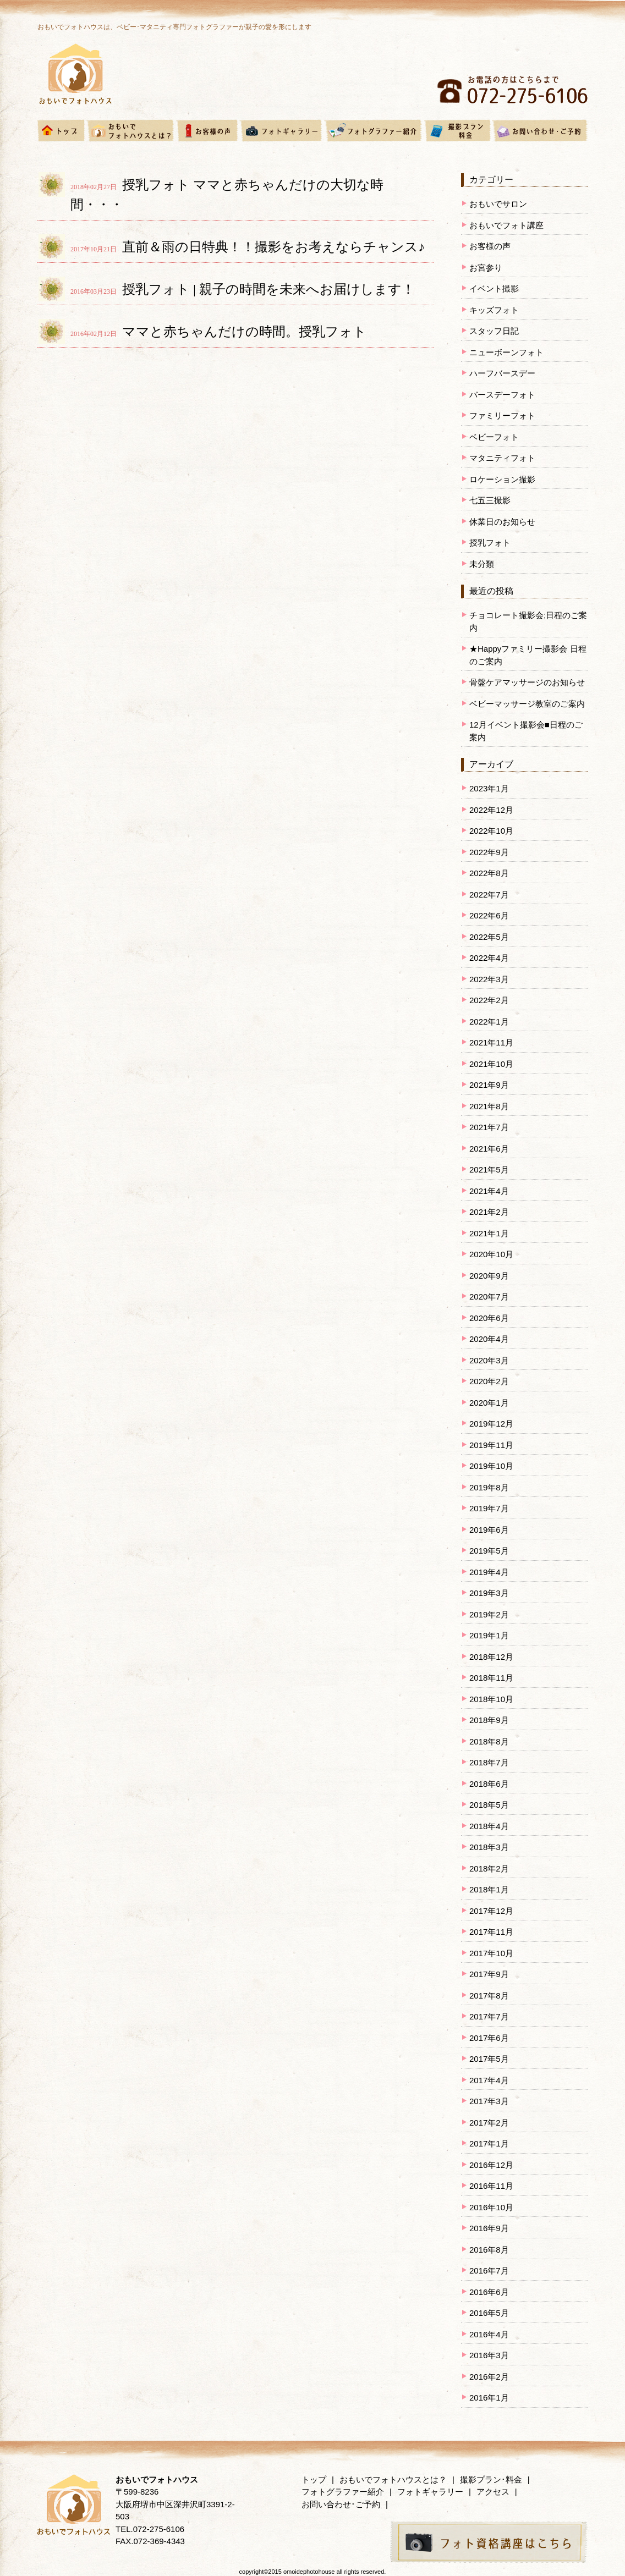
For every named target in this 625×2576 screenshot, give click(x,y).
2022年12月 (491, 809)
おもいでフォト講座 (506, 225)
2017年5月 (489, 2058)
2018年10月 (491, 1699)
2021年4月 (489, 1191)
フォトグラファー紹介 (342, 2491)
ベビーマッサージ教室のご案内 (527, 703)
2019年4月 (489, 1572)
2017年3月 (489, 2101)
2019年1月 (489, 1635)
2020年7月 (489, 1296)
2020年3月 (489, 1360)
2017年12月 (491, 1911)
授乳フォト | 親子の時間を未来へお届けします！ (268, 289)
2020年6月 (489, 1318)
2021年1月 (489, 1233)
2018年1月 (489, 1889)
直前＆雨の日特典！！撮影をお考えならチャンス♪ (273, 247)
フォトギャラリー (430, 2491)
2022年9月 (489, 852)
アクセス (492, 2491)
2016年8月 (489, 2249)
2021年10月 (491, 1064)
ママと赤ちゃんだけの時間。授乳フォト (244, 331)
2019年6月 (489, 1529)
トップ (313, 2479)
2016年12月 (491, 2165)
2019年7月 (489, 1508)
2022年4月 (489, 957)
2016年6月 (489, 2292)
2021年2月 (489, 1212)
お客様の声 (490, 246)
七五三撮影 (490, 500)
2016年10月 (491, 2207)
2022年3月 (489, 979)
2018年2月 (489, 1868)
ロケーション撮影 (502, 479)
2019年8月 (489, 1487)
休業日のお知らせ (502, 521)
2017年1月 (489, 2143)
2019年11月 (491, 1445)
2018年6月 (489, 1783)
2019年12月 (491, 1423)
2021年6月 (489, 1148)
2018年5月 (489, 1804)
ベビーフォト (494, 437)
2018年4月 (489, 1826)
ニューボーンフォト (506, 352)
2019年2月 (489, 1614)
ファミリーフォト (502, 415)
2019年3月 (489, 1593)
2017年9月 (489, 1974)
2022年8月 (489, 873)
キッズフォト (494, 310)
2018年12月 (491, 1656)
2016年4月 (489, 2334)
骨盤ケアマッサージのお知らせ (527, 682)
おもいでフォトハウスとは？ (393, 2479)
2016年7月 (489, 2270)
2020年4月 (489, 1339)
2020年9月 (489, 1275)
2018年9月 (489, 1720)
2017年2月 (489, 2122)
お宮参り (485, 267)
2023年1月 (489, 788)
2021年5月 (489, 1169)
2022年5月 (489, 937)
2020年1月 (489, 1402)
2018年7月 (489, 1762)
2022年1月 (489, 1021)
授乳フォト (490, 542)
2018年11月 (491, 1677)
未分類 (481, 564)
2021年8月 (489, 1106)
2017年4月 (489, 2080)
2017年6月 (489, 2038)
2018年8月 (489, 1741)
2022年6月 (489, 915)
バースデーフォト (502, 394)
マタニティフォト (502, 458)
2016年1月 (489, 2397)
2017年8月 (489, 1995)
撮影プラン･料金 (491, 2479)
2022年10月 (491, 830)
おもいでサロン (498, 203)
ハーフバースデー (502, 373)
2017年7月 (489, 2016)
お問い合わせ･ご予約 (340, 2504)
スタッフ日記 (494, 330)
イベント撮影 (494, 288)
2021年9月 (489, 1084)
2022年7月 (489, 894)
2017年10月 (491, 1953)
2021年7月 (489, 1127)
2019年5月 (489, 1550)
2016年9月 (489, 2228)
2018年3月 (489, 1847)
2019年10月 (491, 1466)
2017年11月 (491, 1931)
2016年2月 (489, 2376)
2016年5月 (489, 2313)
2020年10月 (491, 1254)
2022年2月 (489, 1000)
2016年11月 (491, 2185)
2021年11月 (491, 1042)
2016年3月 (489, 2355)
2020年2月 (489, 1381)
